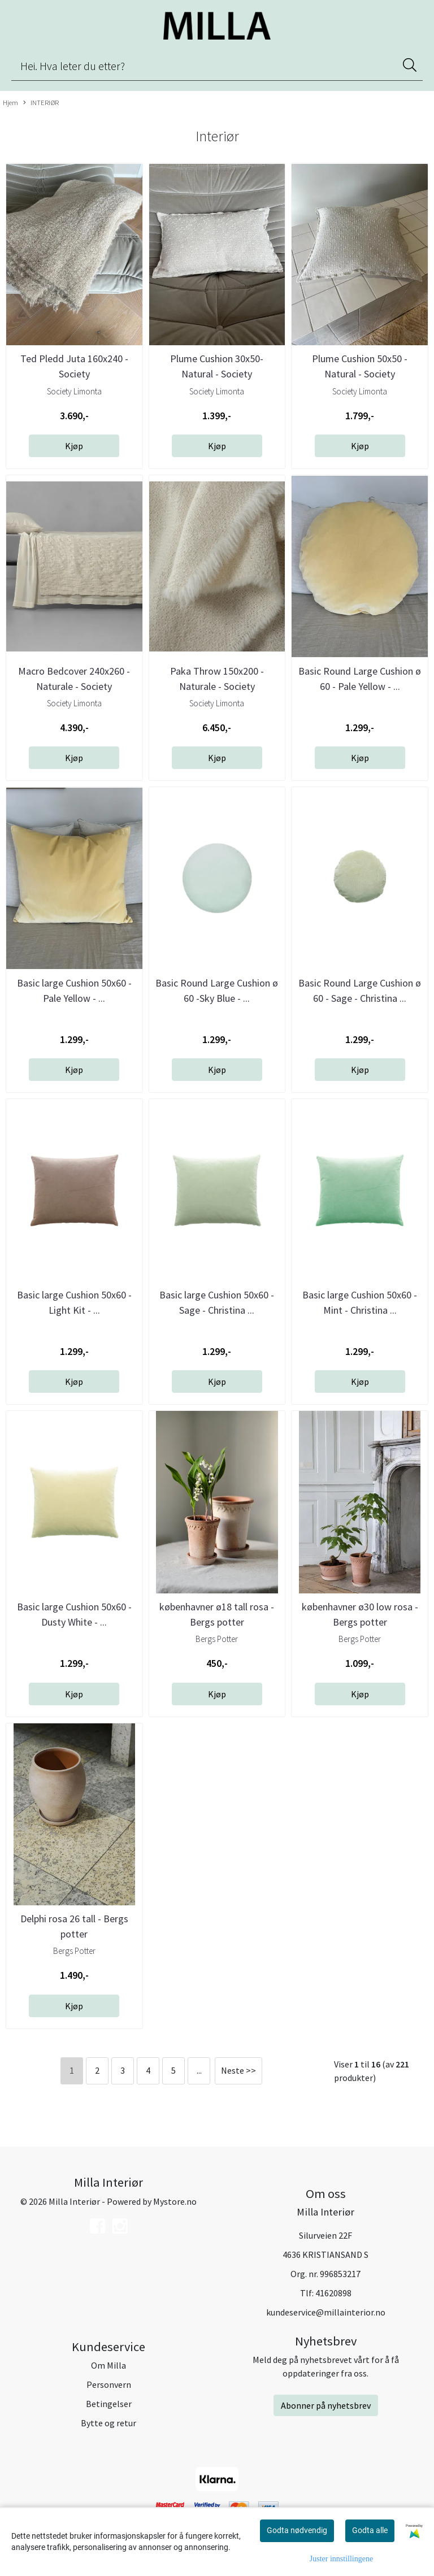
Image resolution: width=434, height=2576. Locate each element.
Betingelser (109, 2403)
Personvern (108, 2384)
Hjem (10, 102)
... (199, 2070)
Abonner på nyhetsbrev (326, 2405)
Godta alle (370, 2530)
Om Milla (108, 2365)
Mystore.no (175, 2201)
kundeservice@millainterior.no (325, 2312)
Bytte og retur (108, 2423)
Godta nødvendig (297, 2530)
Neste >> (238, 2070)
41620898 (333, 2293)
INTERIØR (41, 103)
